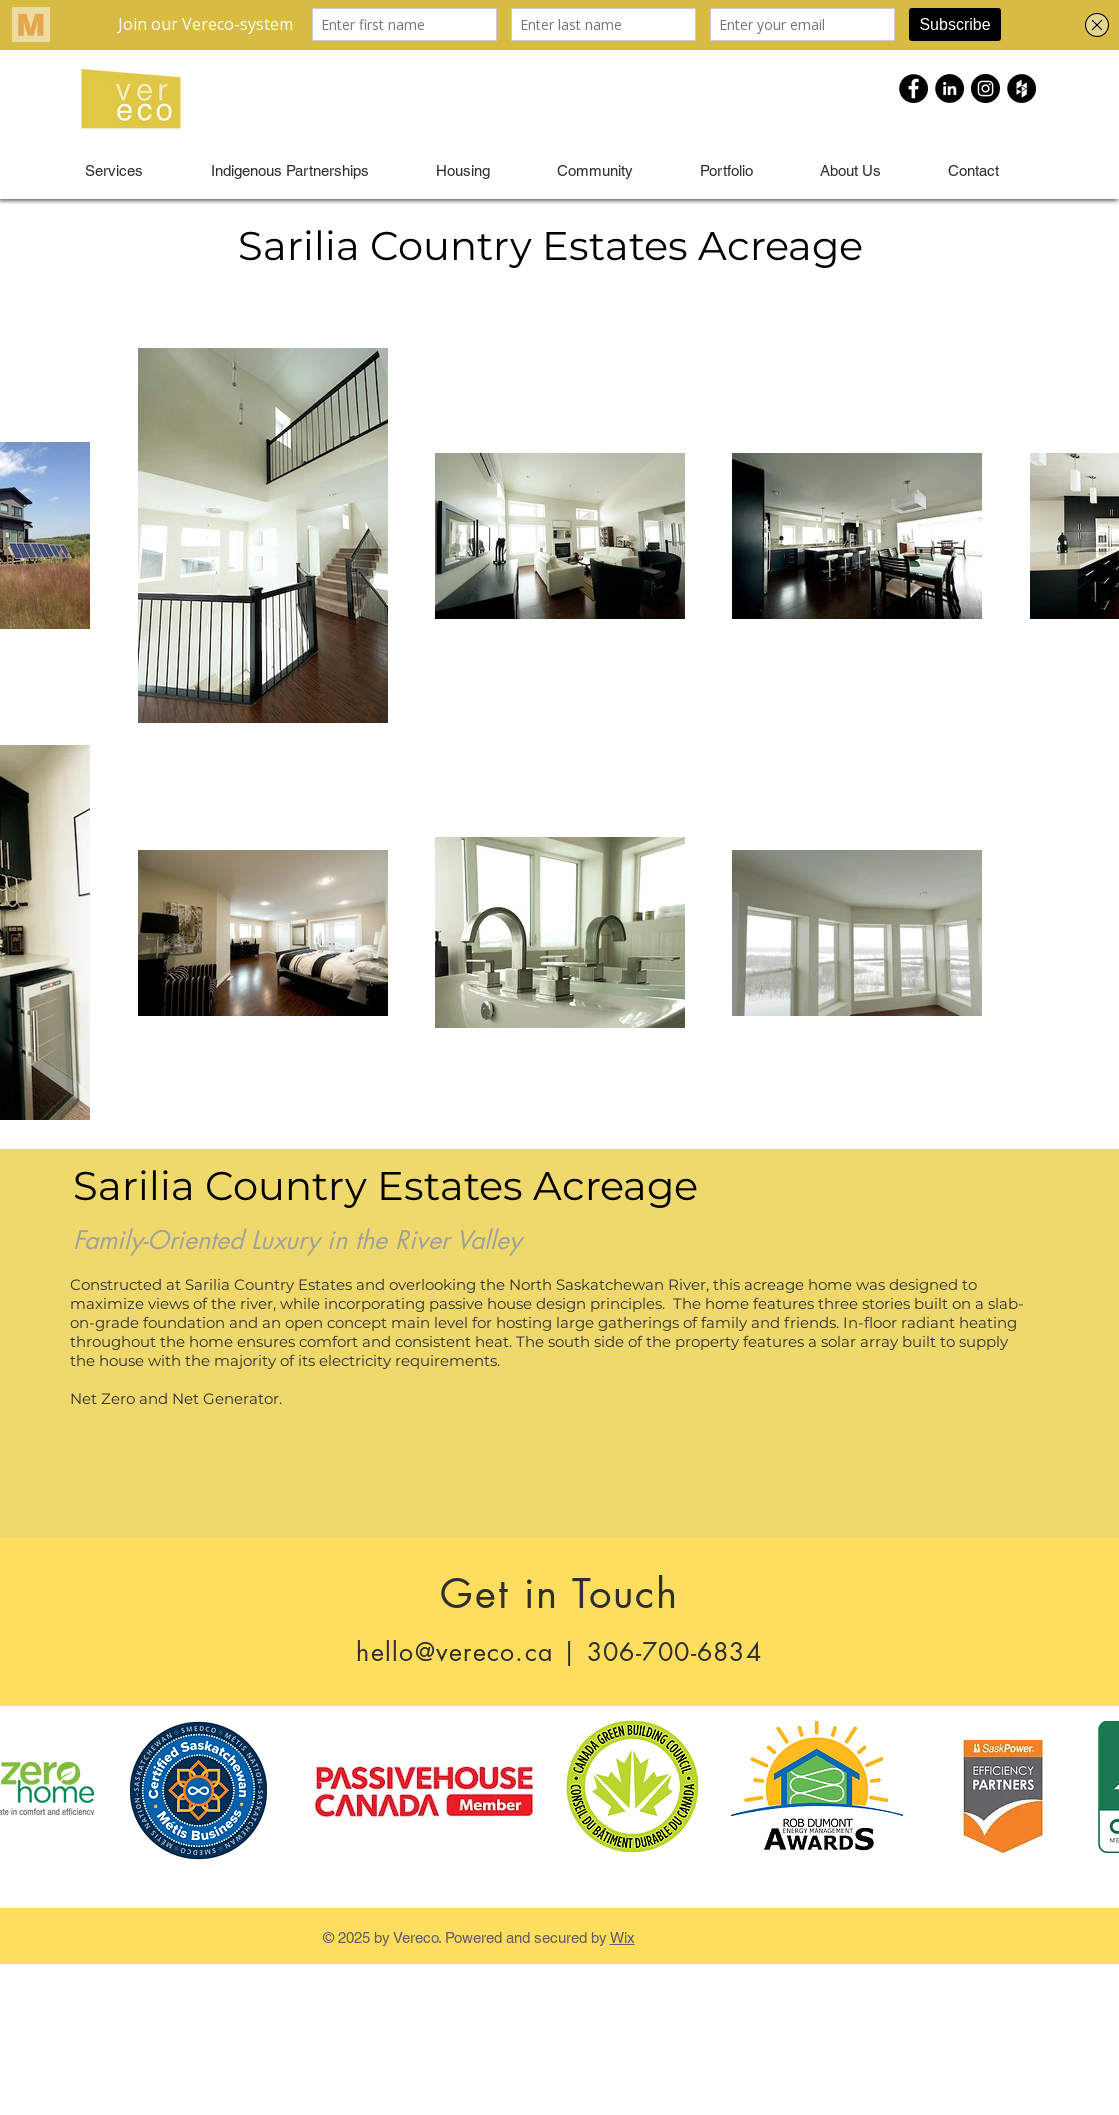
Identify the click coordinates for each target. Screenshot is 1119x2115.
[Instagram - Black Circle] (985, 88)
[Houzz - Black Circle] (1021, 88)
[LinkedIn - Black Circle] (949, 88)
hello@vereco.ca (454, 1652)
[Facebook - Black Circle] (913, 88)
